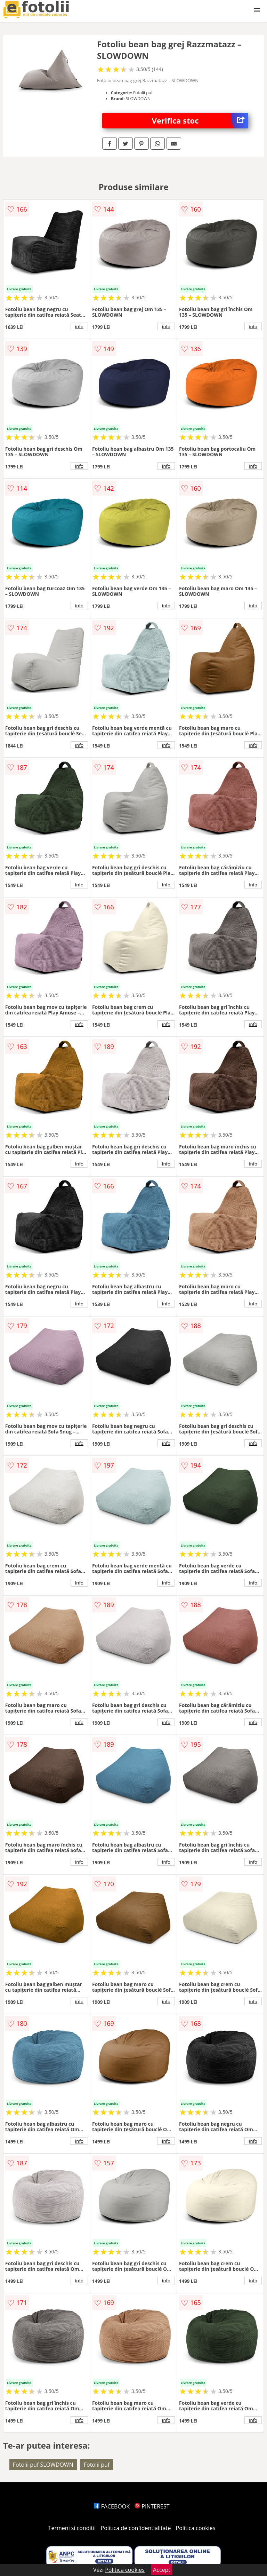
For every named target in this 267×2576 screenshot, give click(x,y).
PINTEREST (152, 2506)
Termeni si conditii (72, 2528)
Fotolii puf (97, 2464)
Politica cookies (196, 2528)
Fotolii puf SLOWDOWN (43, 2464)
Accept (161, 2570)
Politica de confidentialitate (136, 2528)
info (79, 326)
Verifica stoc (200, 120)
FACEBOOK (112, 2506)
